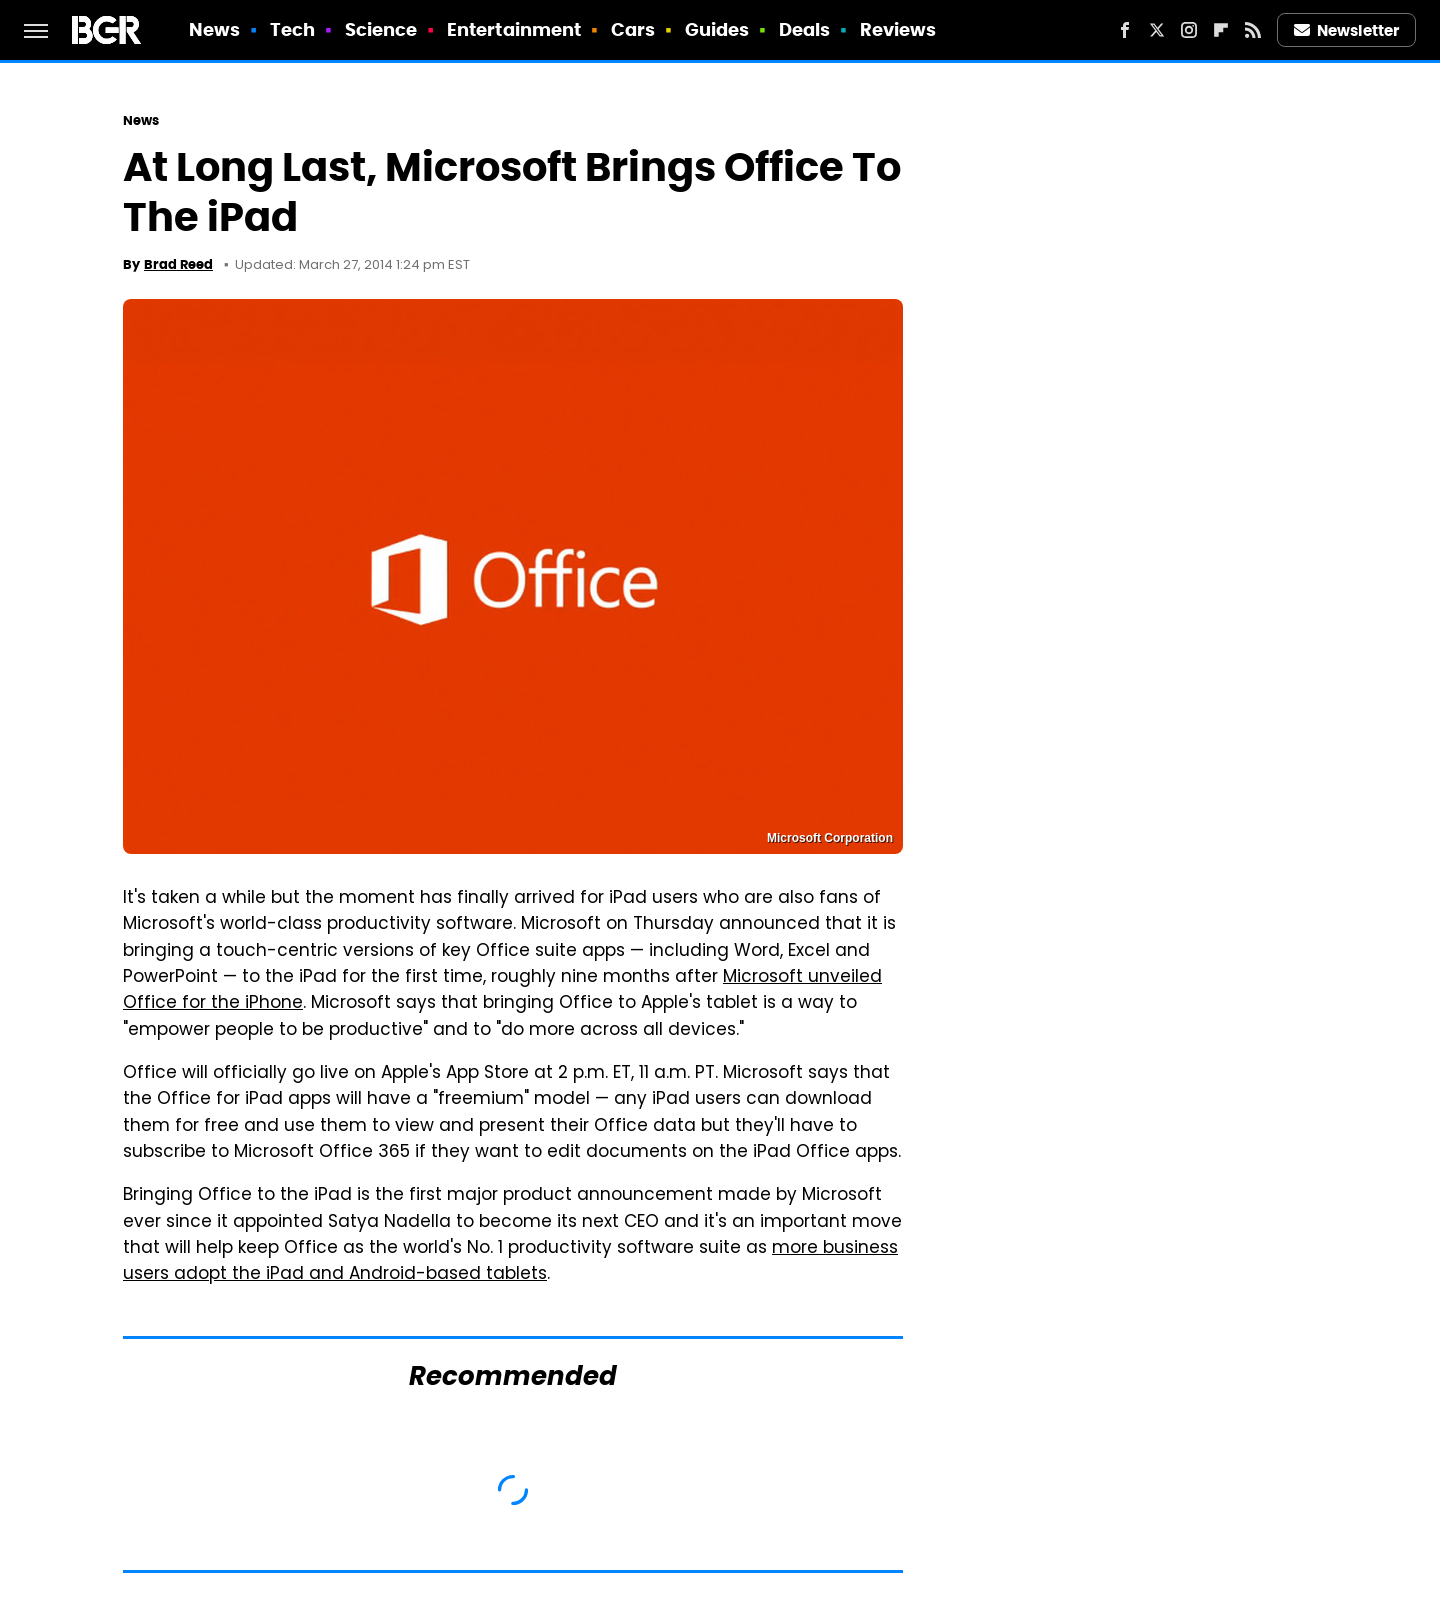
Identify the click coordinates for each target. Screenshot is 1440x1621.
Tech (292, 29)
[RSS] (1253, 30)
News (214, 29)
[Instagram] (1189, 30)
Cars (633, 29)
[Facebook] (1125, 30)
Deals (805, 29)
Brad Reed (178, 264)
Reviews (898, 29)
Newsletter (1347, 30)
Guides (717, 29)
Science (381, 29)
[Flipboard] (1221, 30)
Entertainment (514, 29)
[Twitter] (1157, 30)
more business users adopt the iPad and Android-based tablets (510, 1262)
